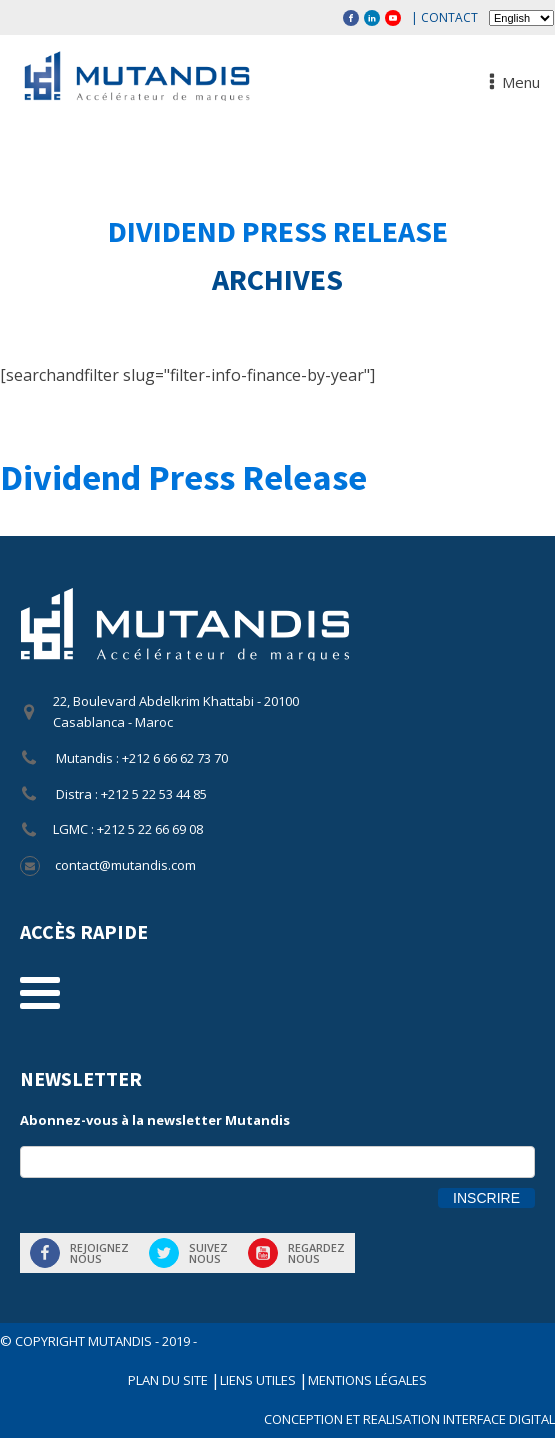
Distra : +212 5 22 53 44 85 (130, 794)
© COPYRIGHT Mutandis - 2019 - (98, 1341)
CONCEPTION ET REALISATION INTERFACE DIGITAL (409, 1419)
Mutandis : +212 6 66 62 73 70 (140, 758)
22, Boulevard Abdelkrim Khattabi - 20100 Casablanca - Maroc (176, 711)
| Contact (444, 17)
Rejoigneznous (99, 1253)
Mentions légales (367, 1380)
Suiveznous (208, 1253)
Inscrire (486, 1198)
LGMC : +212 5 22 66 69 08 (128, 829)
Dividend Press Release (278, 231)
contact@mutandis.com (125, 865)
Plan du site (169, 1380)
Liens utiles (259, 1380)
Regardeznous (316, 1253)
